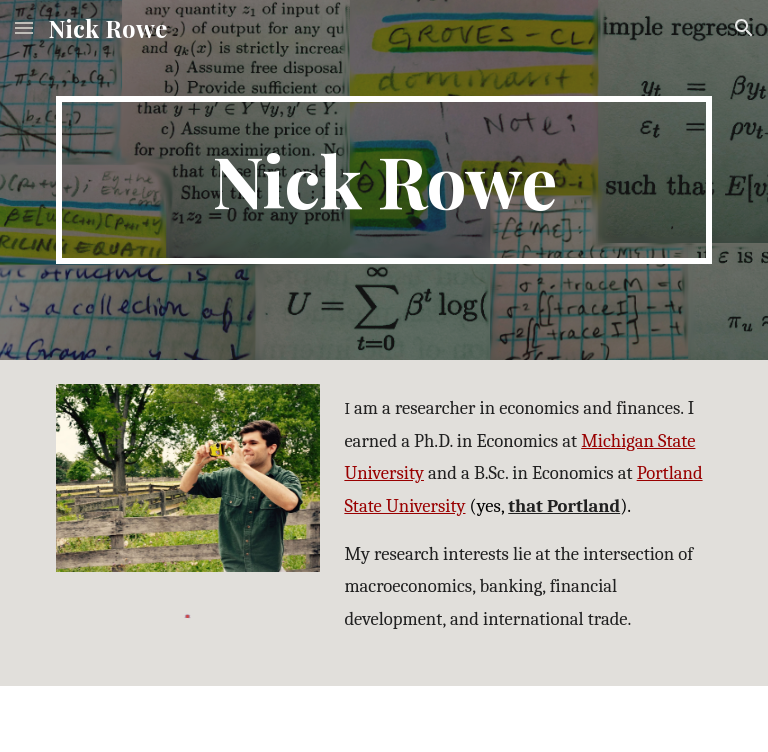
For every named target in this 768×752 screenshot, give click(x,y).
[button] (24, 27)
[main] (383, 180)
